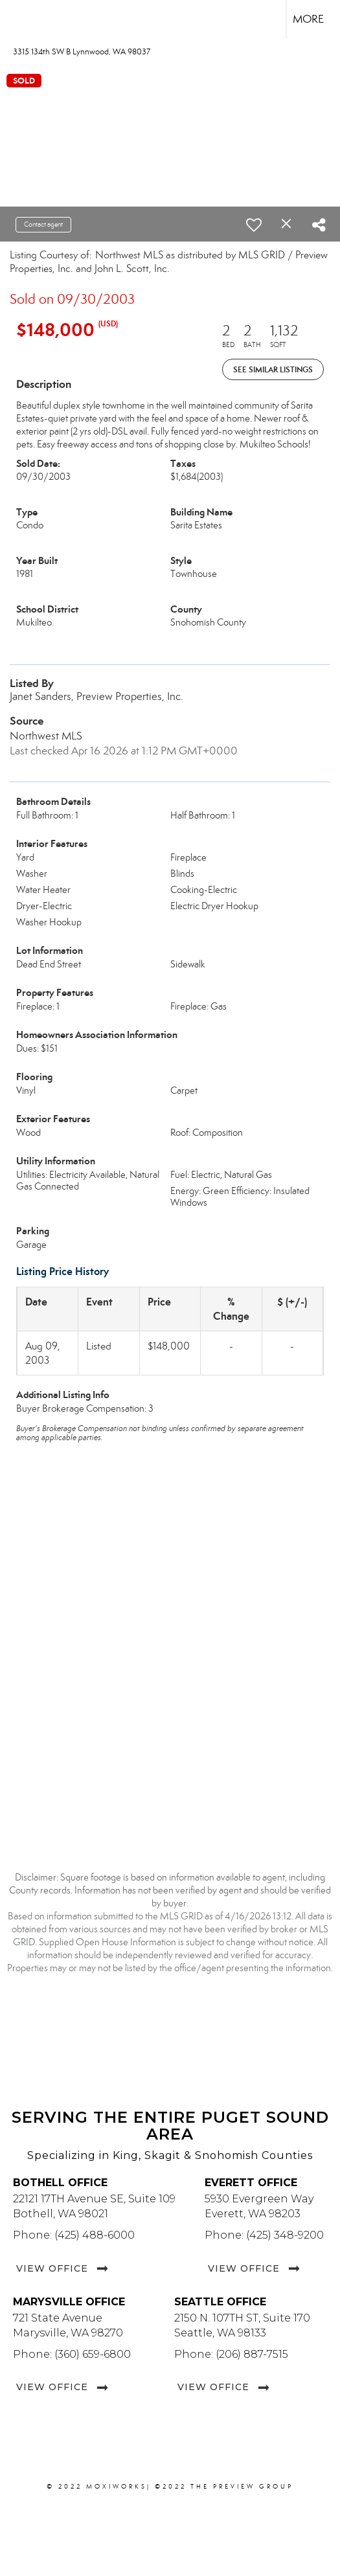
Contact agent (43, 224)
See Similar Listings (273, 369)
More (308, 19)
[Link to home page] (21, 19)
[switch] (254, 224)
